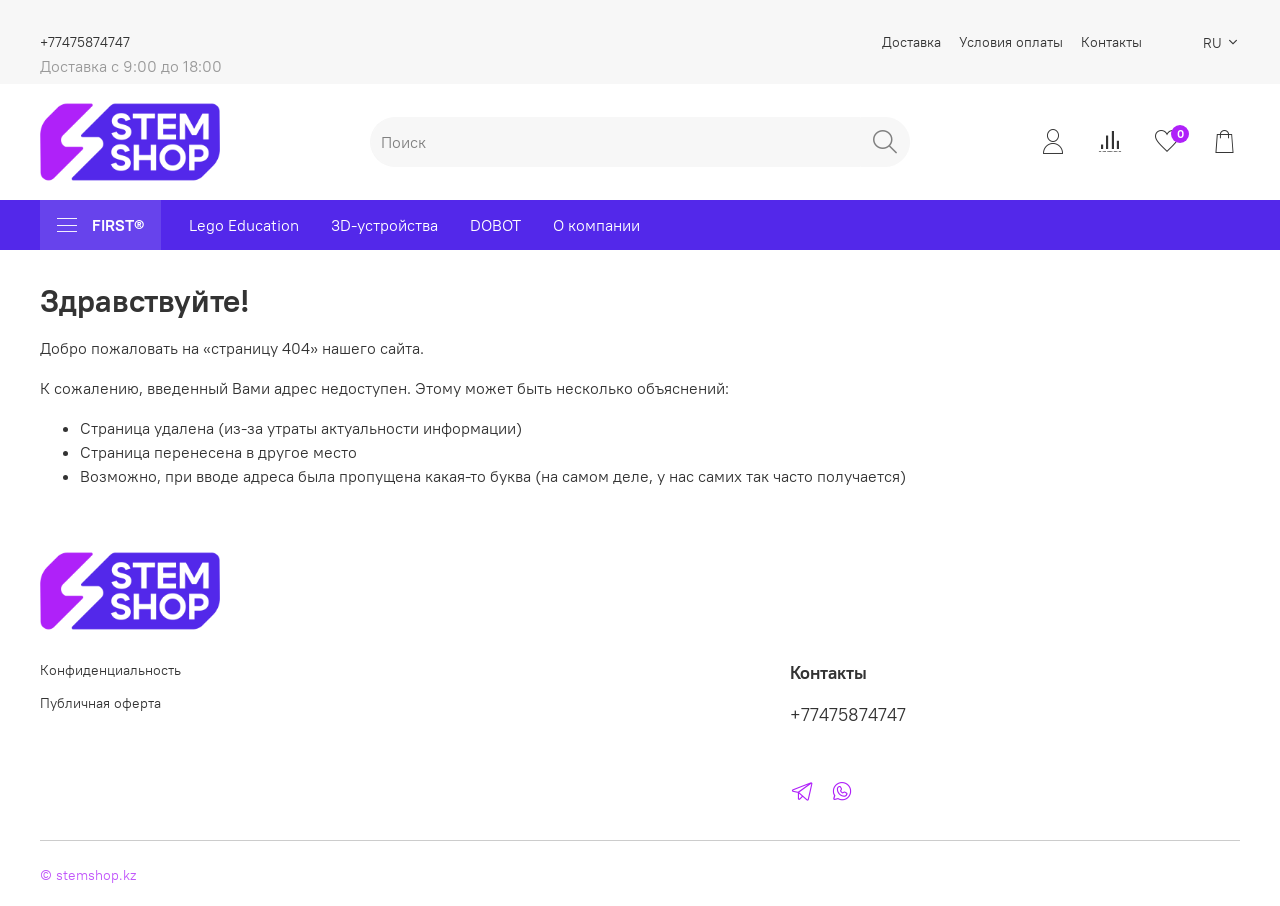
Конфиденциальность (110, 670)
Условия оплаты (1011, 42)
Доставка (911, 42)
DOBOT (495, 225)
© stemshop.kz (88, 875)
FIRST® (100, 225)
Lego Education (244, 225)
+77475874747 (85, 42)
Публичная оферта (100, 703)
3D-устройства (384, 225)
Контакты (1111, 42)
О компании (596, 225)
